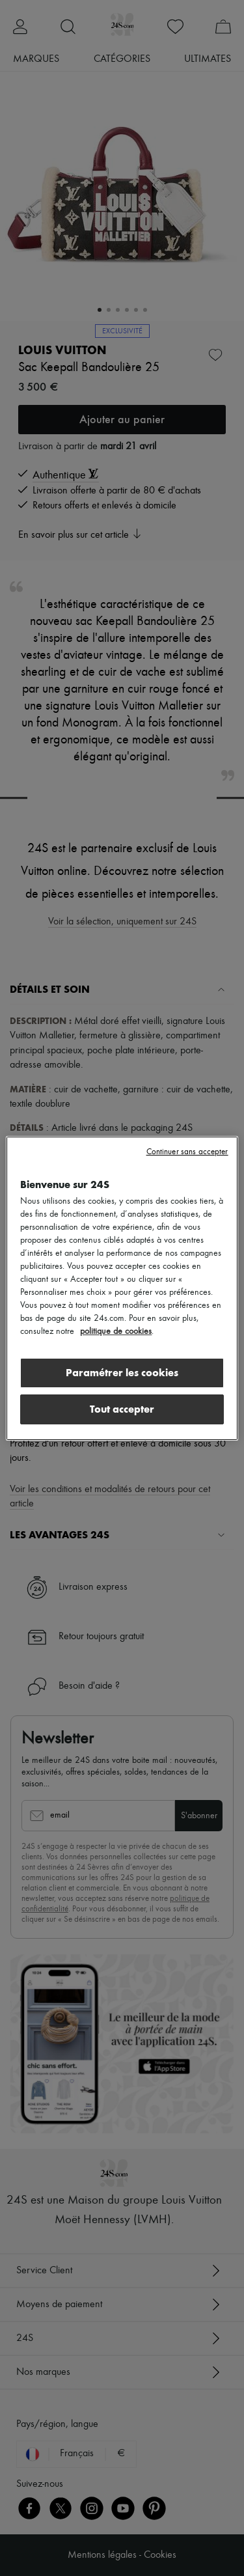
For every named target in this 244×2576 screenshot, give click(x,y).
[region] (121, 1288)
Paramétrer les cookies (122, 1372)
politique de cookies (116, 1331)
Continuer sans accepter (187, 1152)
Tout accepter (122, 1409)
